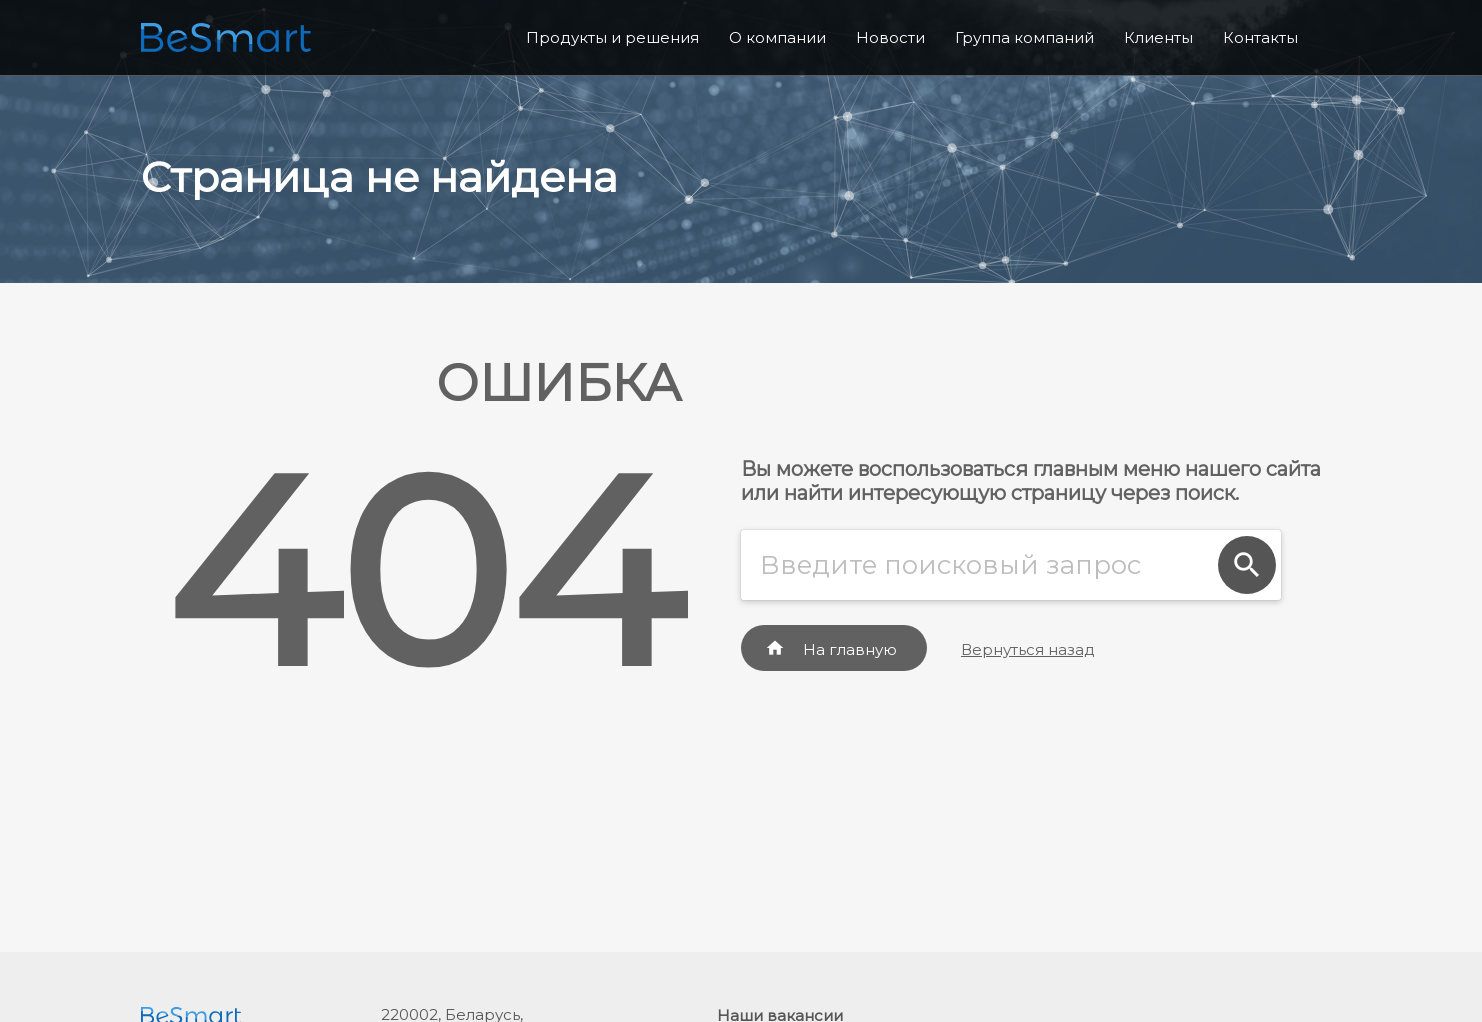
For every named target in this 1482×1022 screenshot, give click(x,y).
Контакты (1260, 37)
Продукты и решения (612, 37)
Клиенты (1158, 37)
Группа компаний (1024, 37)
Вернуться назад (1028, 649)
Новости (890, 37)
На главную (831, 648)
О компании (777, 37)
